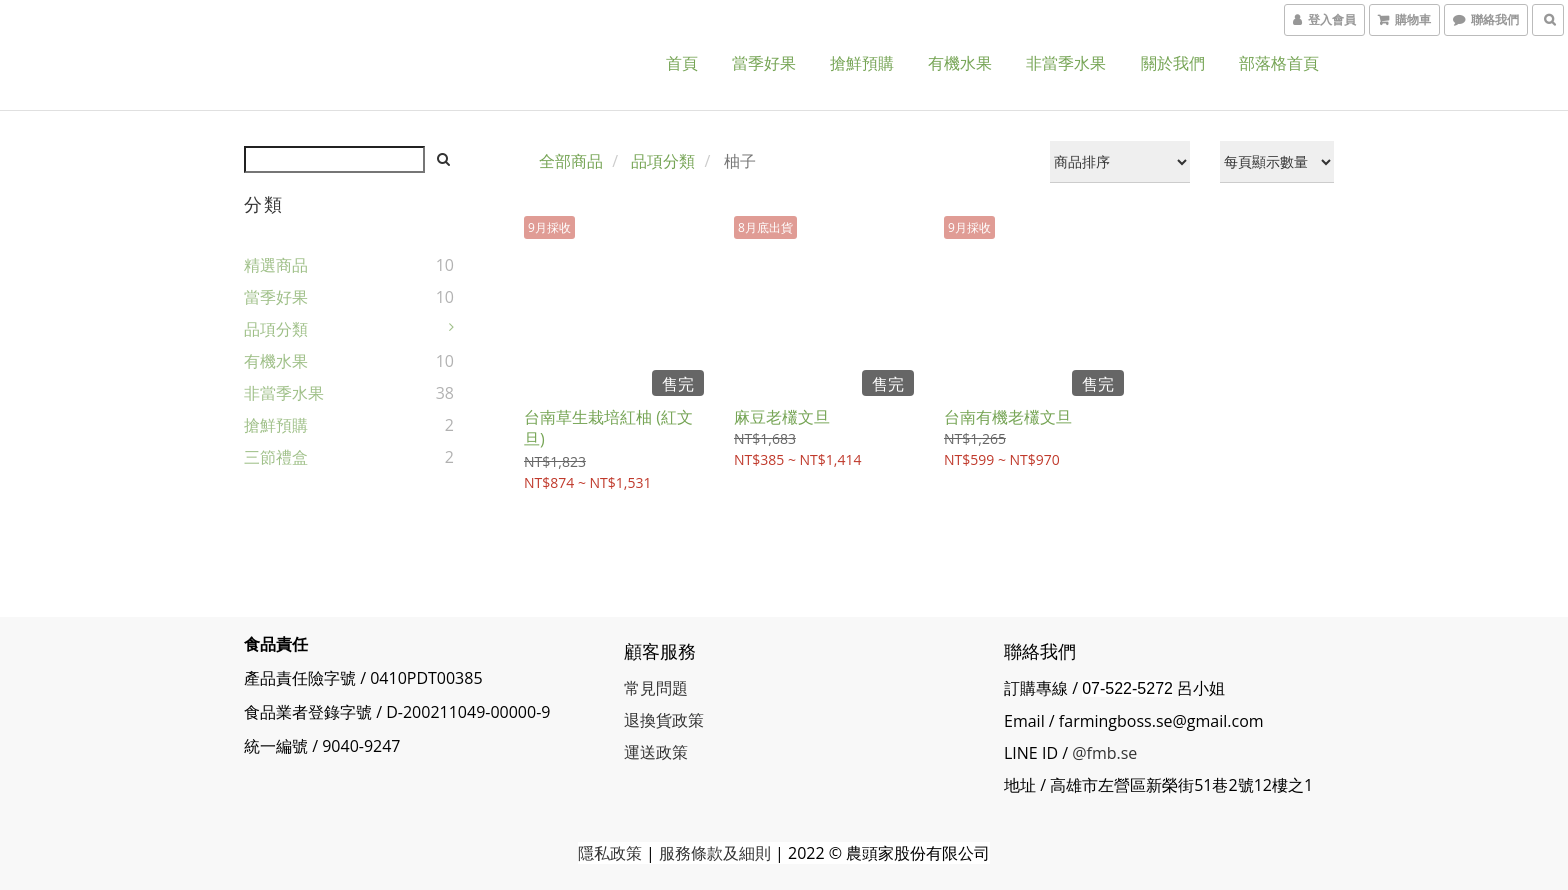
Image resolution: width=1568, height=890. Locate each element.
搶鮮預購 (862, 63)
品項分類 (276, 329)
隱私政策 (610, 853)
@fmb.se (1104, 753)
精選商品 (276, 265)
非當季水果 (1066, 63)
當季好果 (764, 63)
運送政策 (656, 752)
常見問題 (656, 688)
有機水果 (960, 63)
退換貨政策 (664, 720)
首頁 (682, 63)
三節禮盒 (276, 457)
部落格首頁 (1279, 63)
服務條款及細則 (715, 853)
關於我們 (1173, 63)
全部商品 (571, 161)
